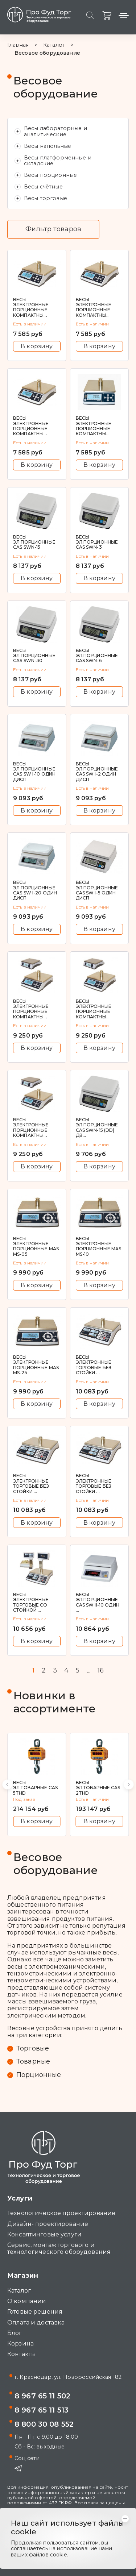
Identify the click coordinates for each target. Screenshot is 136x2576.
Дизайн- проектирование (47, 2223)
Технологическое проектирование (61, 2213)
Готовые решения (34, 2311)
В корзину (37, 346)
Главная (18, 45)
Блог (14, 2333)
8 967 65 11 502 (42, 2396)
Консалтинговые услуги (44, 2234)
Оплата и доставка (36, 2322)
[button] (7, 1784)
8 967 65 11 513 (42, 2410)
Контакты (21, 2354)
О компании (26, 2301)
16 (101, 1670)
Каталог (54, 45)
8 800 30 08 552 (44, 2424)
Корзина (20, 2343)
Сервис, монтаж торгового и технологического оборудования (59, 2248)
